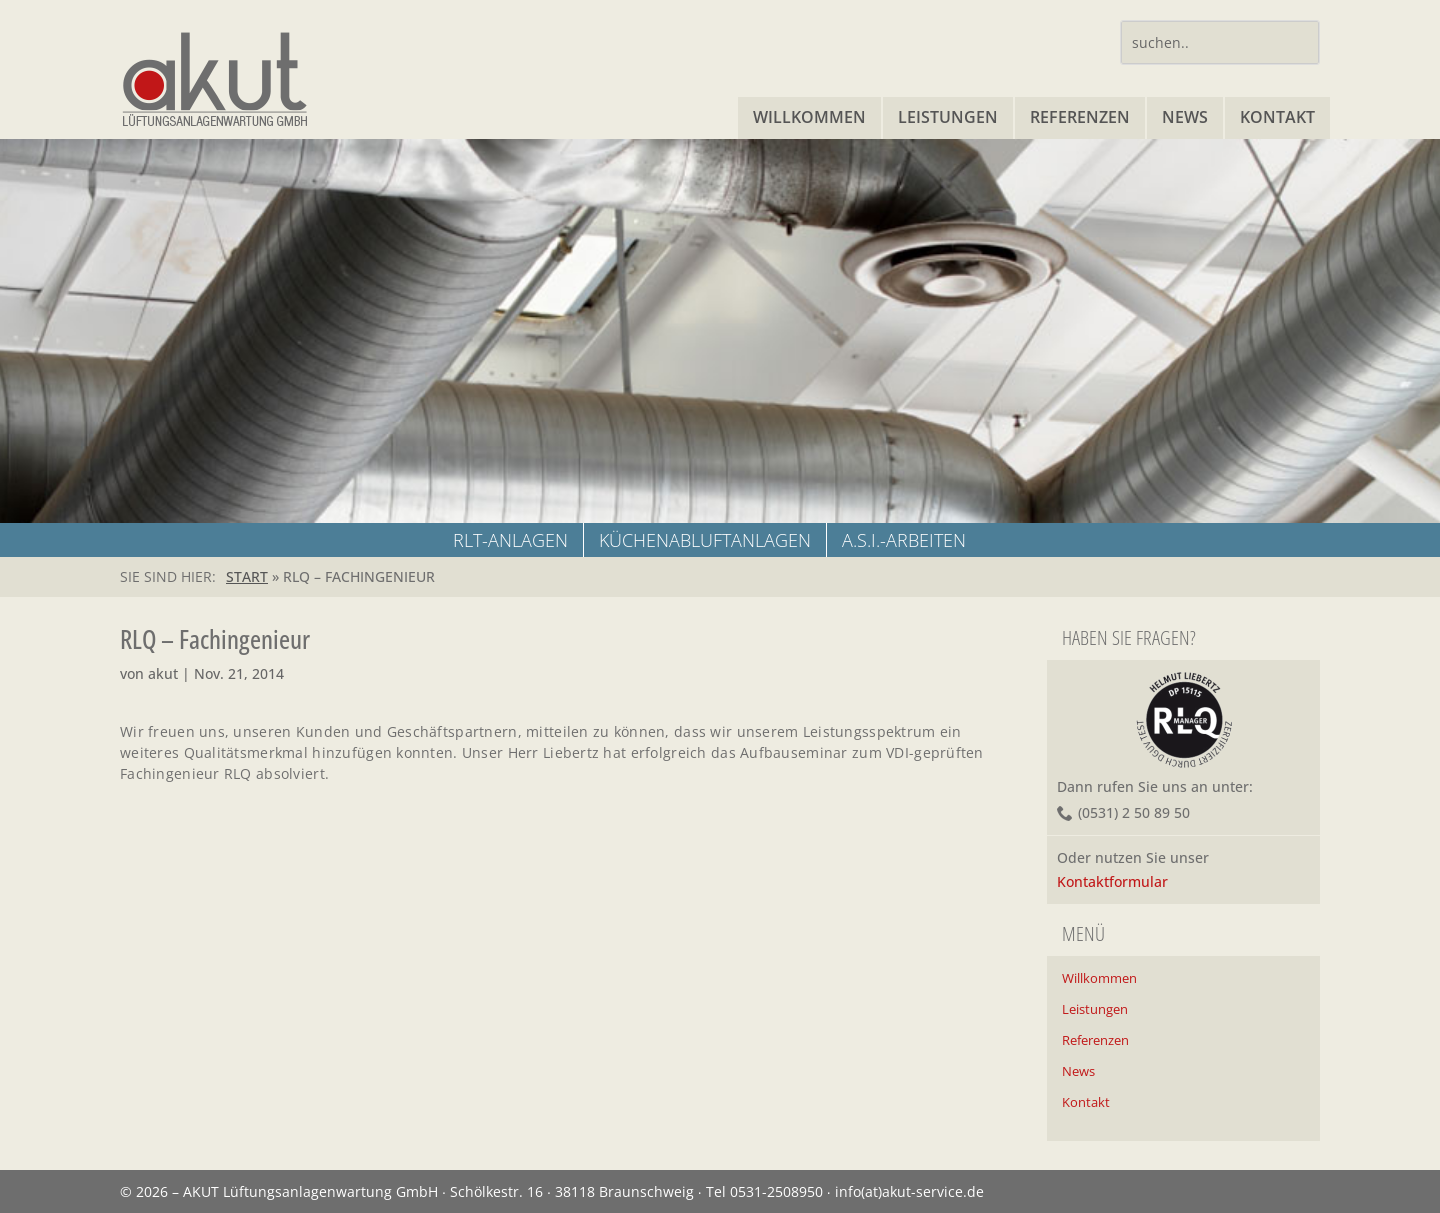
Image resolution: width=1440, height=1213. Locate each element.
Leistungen (948, 117)
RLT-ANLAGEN (510, 540)
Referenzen (1080, 117)
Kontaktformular (1112, 881)
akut (163, 673)
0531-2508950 (776, 1191)
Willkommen (809, 117)
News (1185, 117)
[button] (44, 1169)
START (247, 576)
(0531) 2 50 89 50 (1134, 812)
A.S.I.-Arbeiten (904, 540)
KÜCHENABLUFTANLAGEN (705, 540)
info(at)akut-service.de (909, 1191)
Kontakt (1277, 117)
